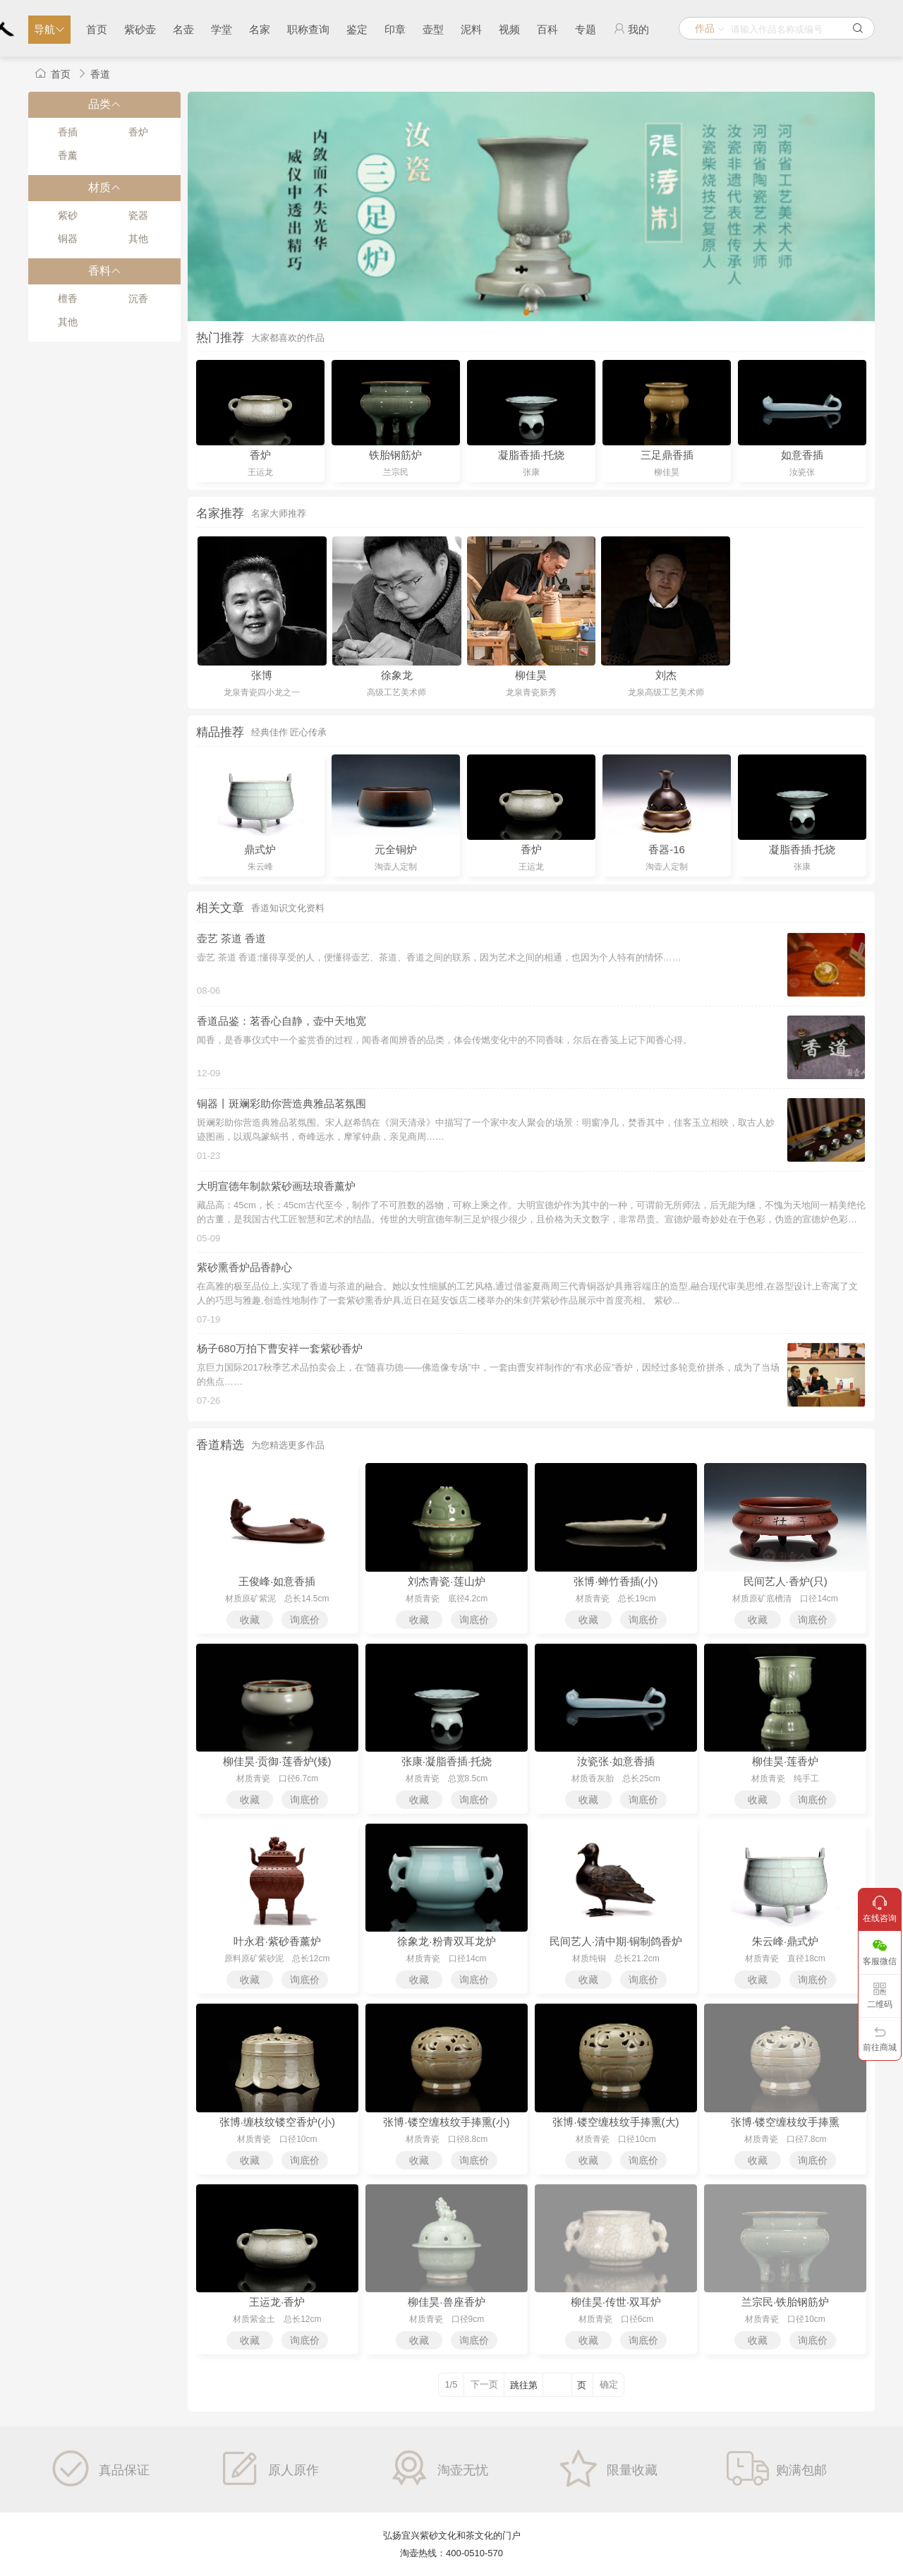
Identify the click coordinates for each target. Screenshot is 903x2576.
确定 (609, 2384)
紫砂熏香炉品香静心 (244, 1267)
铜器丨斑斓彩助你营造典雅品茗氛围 (281, 1103)
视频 (509, 29)
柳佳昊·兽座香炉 (446, 2302)
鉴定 (357, 29)
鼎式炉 (260, 849)
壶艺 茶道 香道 (231, 938)
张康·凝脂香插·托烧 (446, 1761)
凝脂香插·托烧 (531, 455)
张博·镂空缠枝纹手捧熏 (785, 2122)
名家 (259, 29)
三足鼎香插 (667, 455)
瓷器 (138, 215)
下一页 (484, 2384)
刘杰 (666, 675)
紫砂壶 (140, 29)
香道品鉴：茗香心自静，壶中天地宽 (281, 1021)
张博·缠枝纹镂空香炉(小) (277, 2122)
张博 (261, 675)
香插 (68, 132)
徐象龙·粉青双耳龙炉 (446, 1941)
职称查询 (308, 29)
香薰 (68, 155)
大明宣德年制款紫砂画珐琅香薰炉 (276, 1186)
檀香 (68, 298)
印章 (395, 29)
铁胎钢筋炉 (395, 455)
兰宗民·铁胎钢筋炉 (785, 2302)
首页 (96, 29)
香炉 (138, 132)
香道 (100, 74)
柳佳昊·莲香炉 (785, 1761)
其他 (138, 238)
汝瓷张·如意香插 (615, 1761)
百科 (547, 29)
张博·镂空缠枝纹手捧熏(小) (446, 2122)
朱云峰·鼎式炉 (785, 1941)
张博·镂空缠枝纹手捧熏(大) (615, 2122)
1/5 (450, 2384)
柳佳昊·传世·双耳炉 (616, 2302)
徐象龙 (397, 675)
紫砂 (68, 215)
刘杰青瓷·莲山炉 (446, 1581)
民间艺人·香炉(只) (786, 1581)
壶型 (433, 29)
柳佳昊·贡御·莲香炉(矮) (277, 1761)
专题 (585, 29)
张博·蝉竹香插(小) (615, 1581)
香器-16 (666, 849)
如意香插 (802, 455)
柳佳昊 (531, 675)
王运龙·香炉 (277, 2302)
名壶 (183, 29)
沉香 (138, 298)
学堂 (221, 29)
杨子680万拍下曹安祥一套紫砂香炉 (280, 1348)
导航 (49, 29)
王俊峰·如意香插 (276, 1581)
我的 (631, 29)
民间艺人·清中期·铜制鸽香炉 (616, 1941)
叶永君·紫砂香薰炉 (277, 1941)
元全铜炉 (396, 849)
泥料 (471, 29)
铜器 (68, 238)
